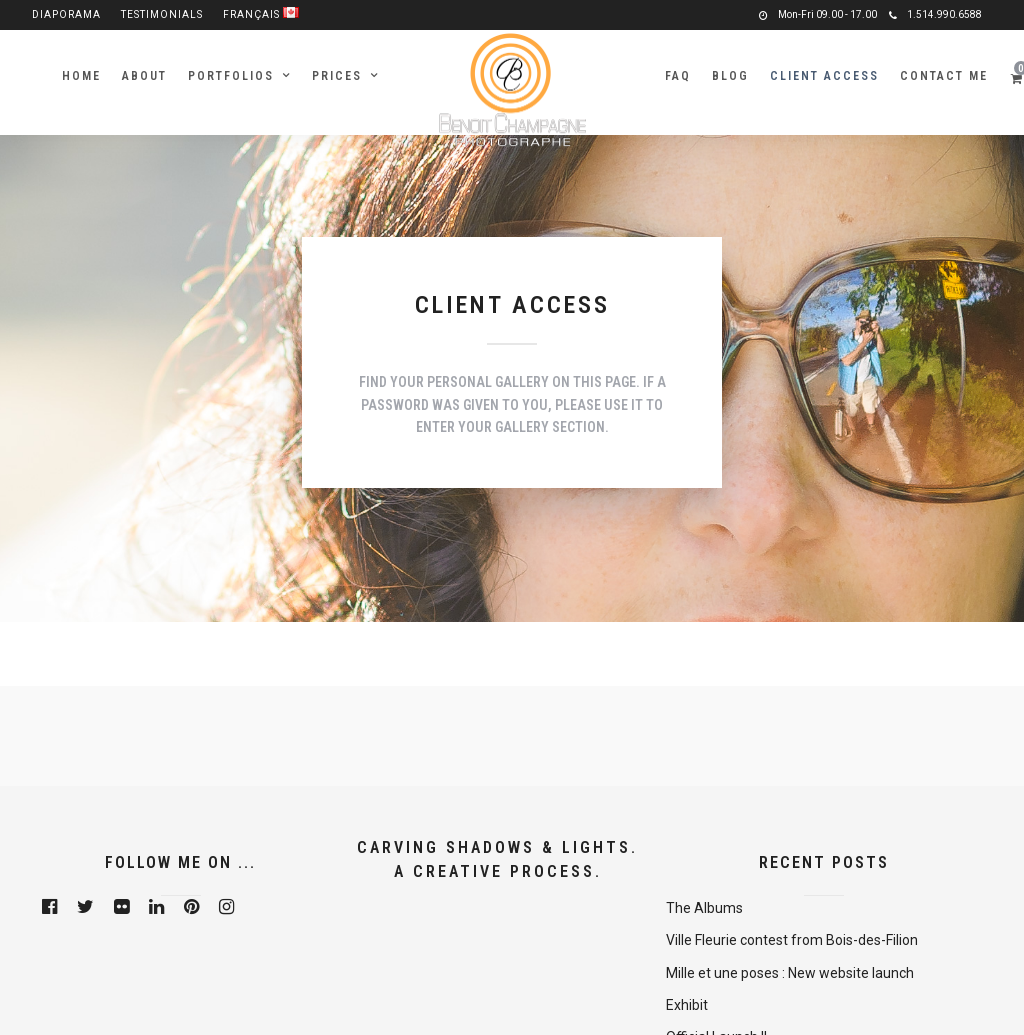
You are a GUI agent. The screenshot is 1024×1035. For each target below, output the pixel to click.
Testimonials (162, 14)
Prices (337, 76)
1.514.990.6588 (935, 14)
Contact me (944, 76)
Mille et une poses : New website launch (790, 973)
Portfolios (231, 76)
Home (81, 76)
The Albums (704, 908)
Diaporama (66, 14)
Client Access (824, 76)
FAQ (678, 76)
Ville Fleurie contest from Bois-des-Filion (792, 940)
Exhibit (687, 1005)
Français (261, 14)
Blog (730, 76)
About (144, 76)
